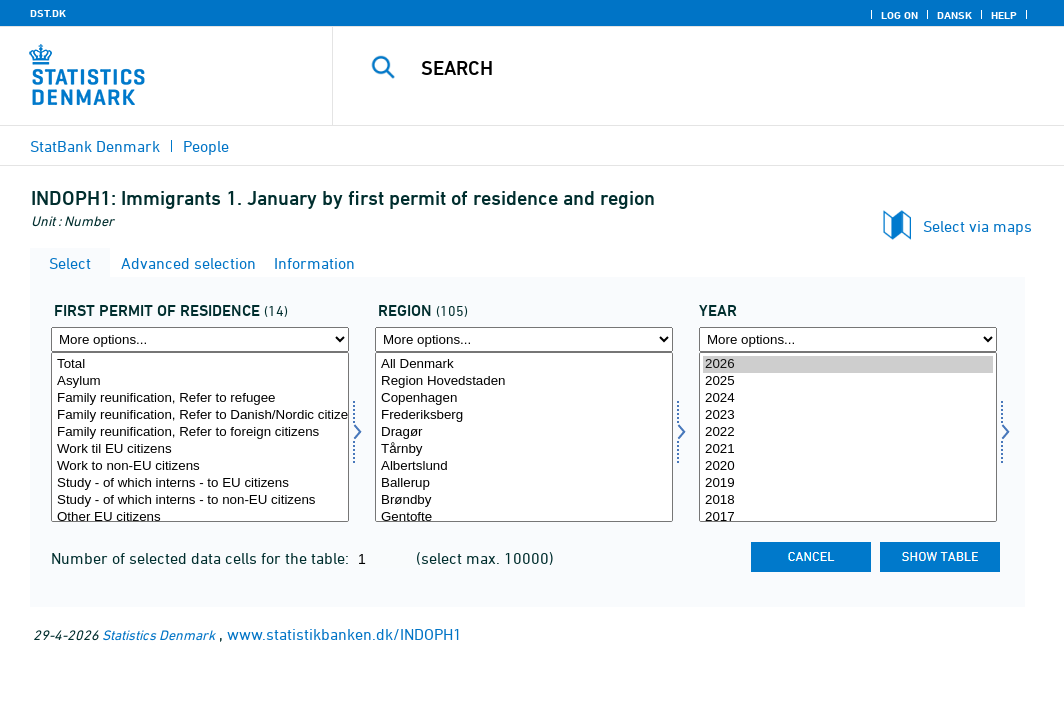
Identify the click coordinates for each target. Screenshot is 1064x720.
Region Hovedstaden (524, 381)
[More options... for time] (848, 339)
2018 (848, 500)
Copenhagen (524, 398)
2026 (848, 364)
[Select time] (848, 437)
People (206, 146)
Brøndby (524, 500)
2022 (848, 432)
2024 (848, 398)
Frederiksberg (524, 415)
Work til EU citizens (200, 449)
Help (1004, 15)
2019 (848, 483)
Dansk (954, 15)
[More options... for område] (524, 339)
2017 (848, 517)
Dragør (524, 432)
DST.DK (48, 13)
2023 (848, 415)
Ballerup (524, 483)
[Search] (702, 68)
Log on (899, 15)
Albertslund (524, 466)
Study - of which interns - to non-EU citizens (200, 500)
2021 (848, 449)
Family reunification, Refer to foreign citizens (200, 432)
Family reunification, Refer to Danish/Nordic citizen (200, 415)
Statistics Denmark (158, 634)
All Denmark (524, 364)
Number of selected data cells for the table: (202, 558)
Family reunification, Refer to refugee (200, 398)
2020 (848, 466)
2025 (848, 381)
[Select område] (524, 437)
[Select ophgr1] (200, 437)
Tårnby (524, 449)
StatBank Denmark (95, 146)
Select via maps (977, 226)
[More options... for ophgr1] (200, 339)
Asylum (200, 381)
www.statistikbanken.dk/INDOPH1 (344, 634)
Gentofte (524, 517)
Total (200, 364)
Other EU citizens (200, 517)
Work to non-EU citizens (200, 466)
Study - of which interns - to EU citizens (200, 483)
